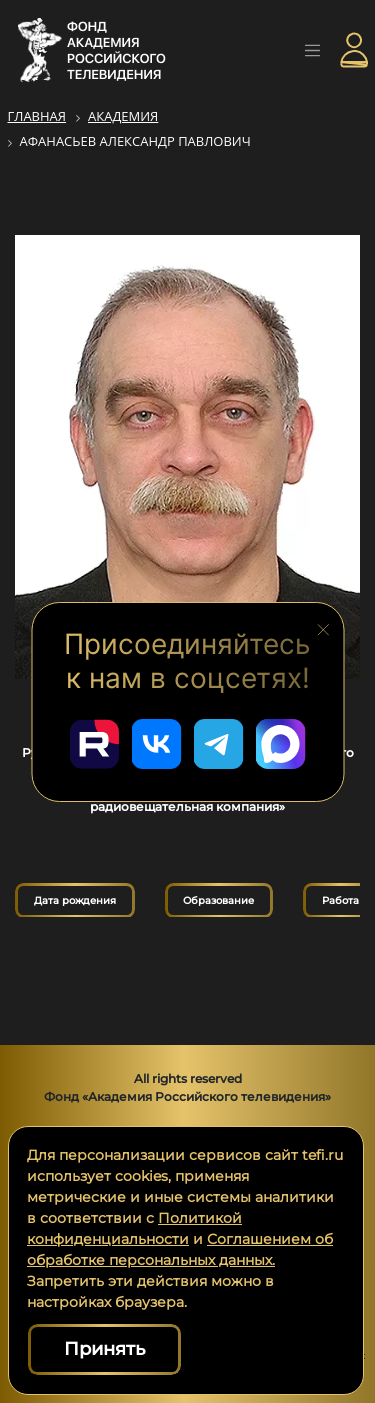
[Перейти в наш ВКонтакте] (157, 744)
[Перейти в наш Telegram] (219, 744)
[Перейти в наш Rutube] (95, 744)
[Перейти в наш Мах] (281, 744)
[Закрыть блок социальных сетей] (323, 628)
